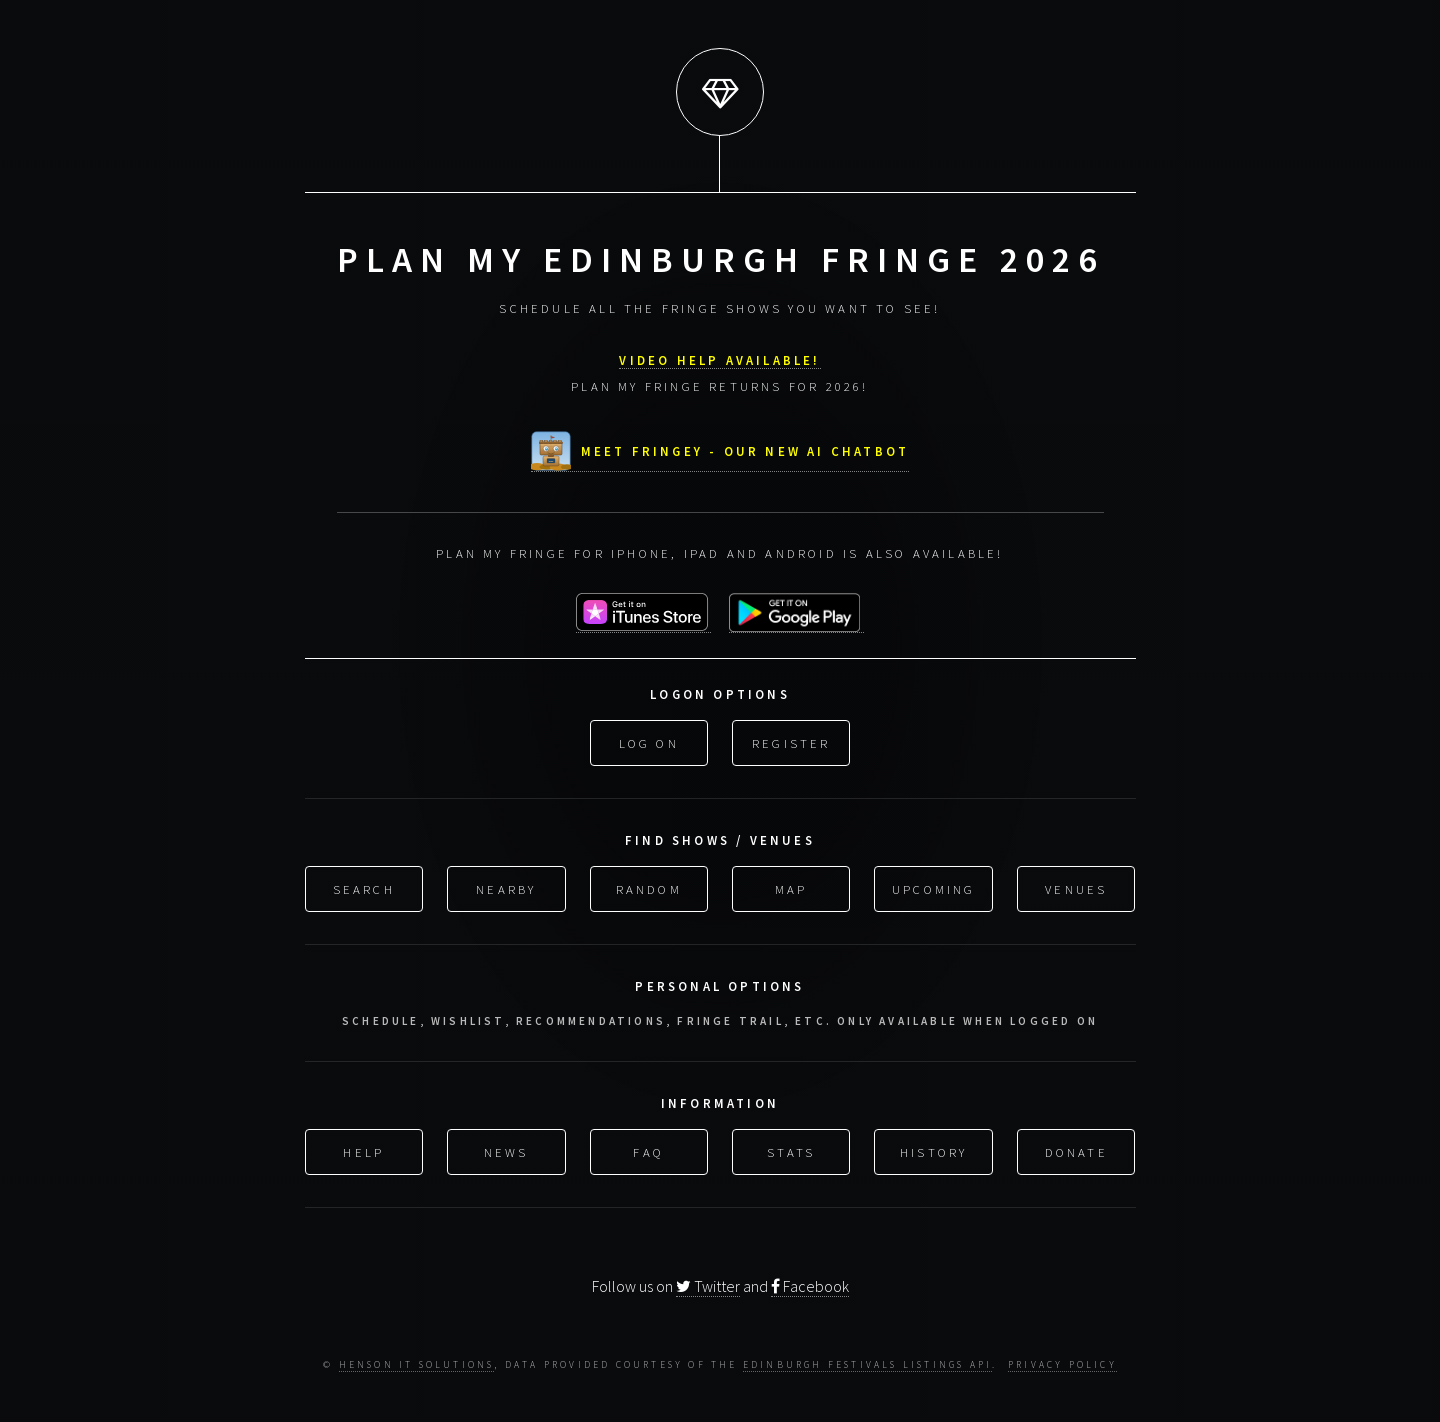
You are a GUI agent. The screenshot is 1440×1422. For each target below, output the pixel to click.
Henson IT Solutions (417, 1365)
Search (364, 887)
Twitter (708, 1286)
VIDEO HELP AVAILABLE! (719, 358)
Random (649, 887)
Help (363, 1150)
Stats (791, 1150)
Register (791, 740)
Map (791, 887)
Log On (649, 740)
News (506, 1150)
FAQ (648, 1150)
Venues (1076, 887)
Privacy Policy (1062, 1365)
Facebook (810, 1286)
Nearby (506, 887)
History (933, 1150)
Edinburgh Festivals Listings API (867, 1365)
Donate (1076, 1150)
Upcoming (934, 887)
